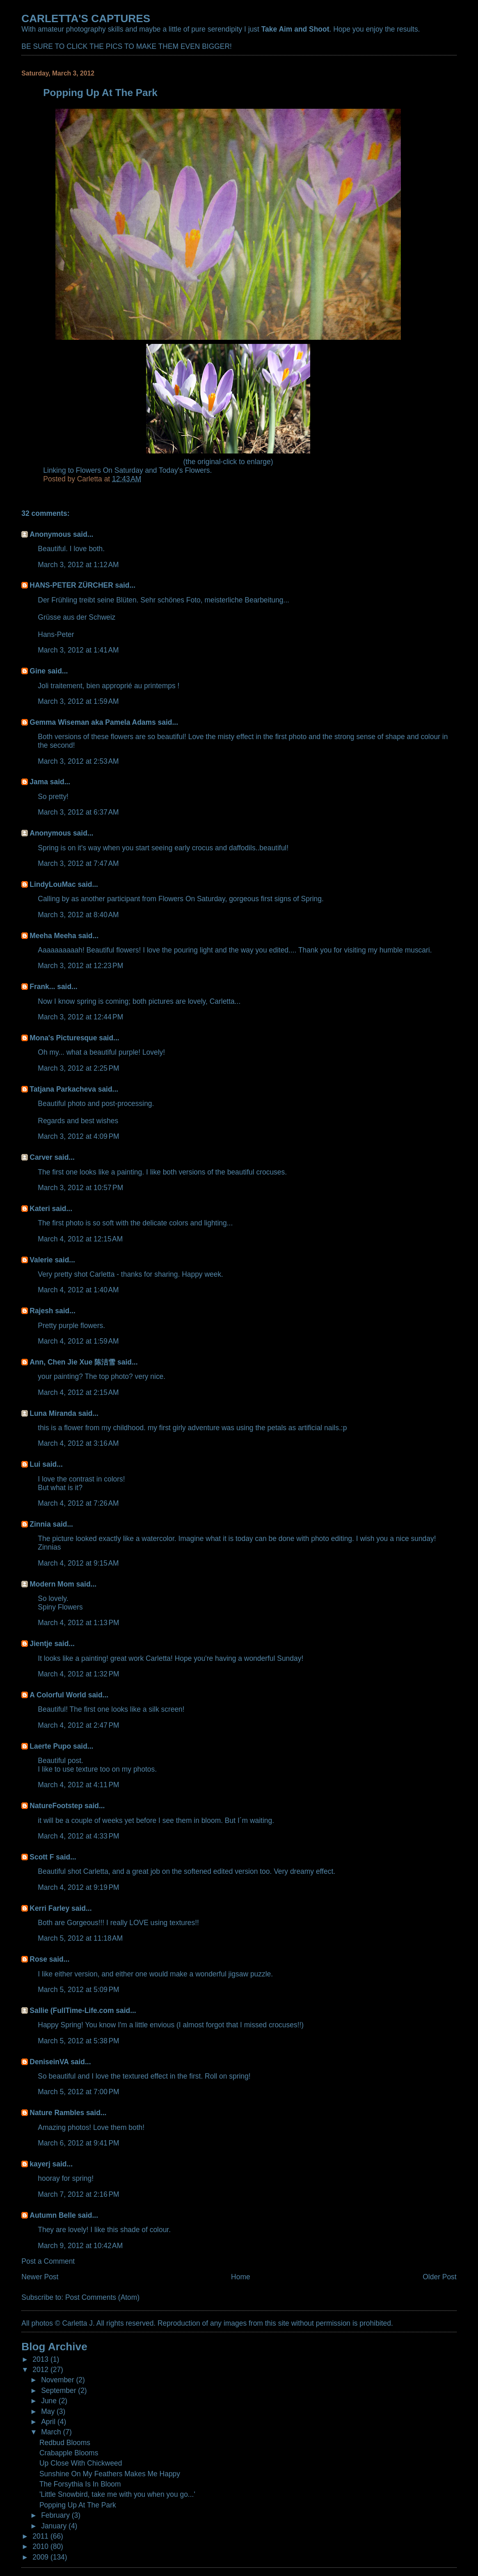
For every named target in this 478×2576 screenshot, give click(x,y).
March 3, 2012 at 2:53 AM (78, 761)
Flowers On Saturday (109, 470)
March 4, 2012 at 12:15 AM (80, 1239)
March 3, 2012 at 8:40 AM (78, 915)
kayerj (40, 2164)
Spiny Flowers (60, 1607)
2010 (41, 2546)
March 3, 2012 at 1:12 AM (78, 565)
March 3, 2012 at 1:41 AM (78, 650)
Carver (41, 1157)
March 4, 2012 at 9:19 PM (78, 1887)
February (56, 2515)
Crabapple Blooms (68, 2453)
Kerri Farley (49, 1908)
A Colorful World (58, 1695)
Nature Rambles (57, 2113)
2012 (41, 2369)
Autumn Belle (52, 2215)
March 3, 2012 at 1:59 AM (78, 701)
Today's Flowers (184, 470)
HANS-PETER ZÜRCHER (71, 585)
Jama (39, 782)
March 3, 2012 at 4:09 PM (78, 1136)
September (59, 2390)
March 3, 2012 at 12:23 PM (80, 966)
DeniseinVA (49, 2062)
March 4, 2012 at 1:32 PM (78, 1674)
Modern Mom (52, 1584)
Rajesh (41, 1311)
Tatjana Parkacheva (63, 1089)
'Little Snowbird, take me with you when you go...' (117, 2494)
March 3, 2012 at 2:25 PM (78, 1068)
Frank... (42, 986)
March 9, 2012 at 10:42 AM (80, 2246)
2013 (41, 2359)
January (55, 2526)
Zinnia (40, 1524)
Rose (38, 1959)
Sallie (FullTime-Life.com (72, 2010)
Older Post (439, 2277)
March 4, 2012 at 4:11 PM (78, 1785)
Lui (35, 1464)
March (52, 2432)
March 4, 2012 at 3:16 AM (78, 1443)
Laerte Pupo (50, 1746)
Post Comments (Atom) (102, 2297)
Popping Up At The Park (77, 2505)
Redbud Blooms (64, 2443)
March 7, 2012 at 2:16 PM (78, 2194)
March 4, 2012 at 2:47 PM (78, 1725)
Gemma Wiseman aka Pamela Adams (93, 722)
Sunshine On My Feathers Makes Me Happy (109, 2474)
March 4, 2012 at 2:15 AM (78, 1392)
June (50, 2401)
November (58, 2380)
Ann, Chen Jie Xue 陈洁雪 (72, 1362)
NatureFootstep (56, 1806)
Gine (38, 671)
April (49, 2422)
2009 (41, 2557)
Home (240, 2277)
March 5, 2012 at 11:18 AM (80, 1938)
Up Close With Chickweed (80, 2463)
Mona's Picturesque (63, 1038)
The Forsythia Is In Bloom (80, 2484)
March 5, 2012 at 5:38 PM (78, 2041)
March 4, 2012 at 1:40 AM (78, 1290)
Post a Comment (48, 2261)
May (49, 2411)
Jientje (41, 1643)
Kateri (40, 1208)
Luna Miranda (53, 1413)
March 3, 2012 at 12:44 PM (80, 1017)
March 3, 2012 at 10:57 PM (80, 1188)
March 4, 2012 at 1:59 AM (78, 1341)
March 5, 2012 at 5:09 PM (78, 1989)
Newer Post (39, 2277)
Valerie (41, 1260)
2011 (41, 2536)
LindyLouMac (52, 884)
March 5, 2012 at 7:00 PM (78, 2092)
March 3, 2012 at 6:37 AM (78, 812)
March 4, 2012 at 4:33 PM (78, 1836)
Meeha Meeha (53, 936)
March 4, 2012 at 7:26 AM (78, 1503)
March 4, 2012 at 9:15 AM (78, 1563)
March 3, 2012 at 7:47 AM (78, 863)
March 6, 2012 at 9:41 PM (78, 2143)
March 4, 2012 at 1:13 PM (78, 1623)
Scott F (42, 1857)
